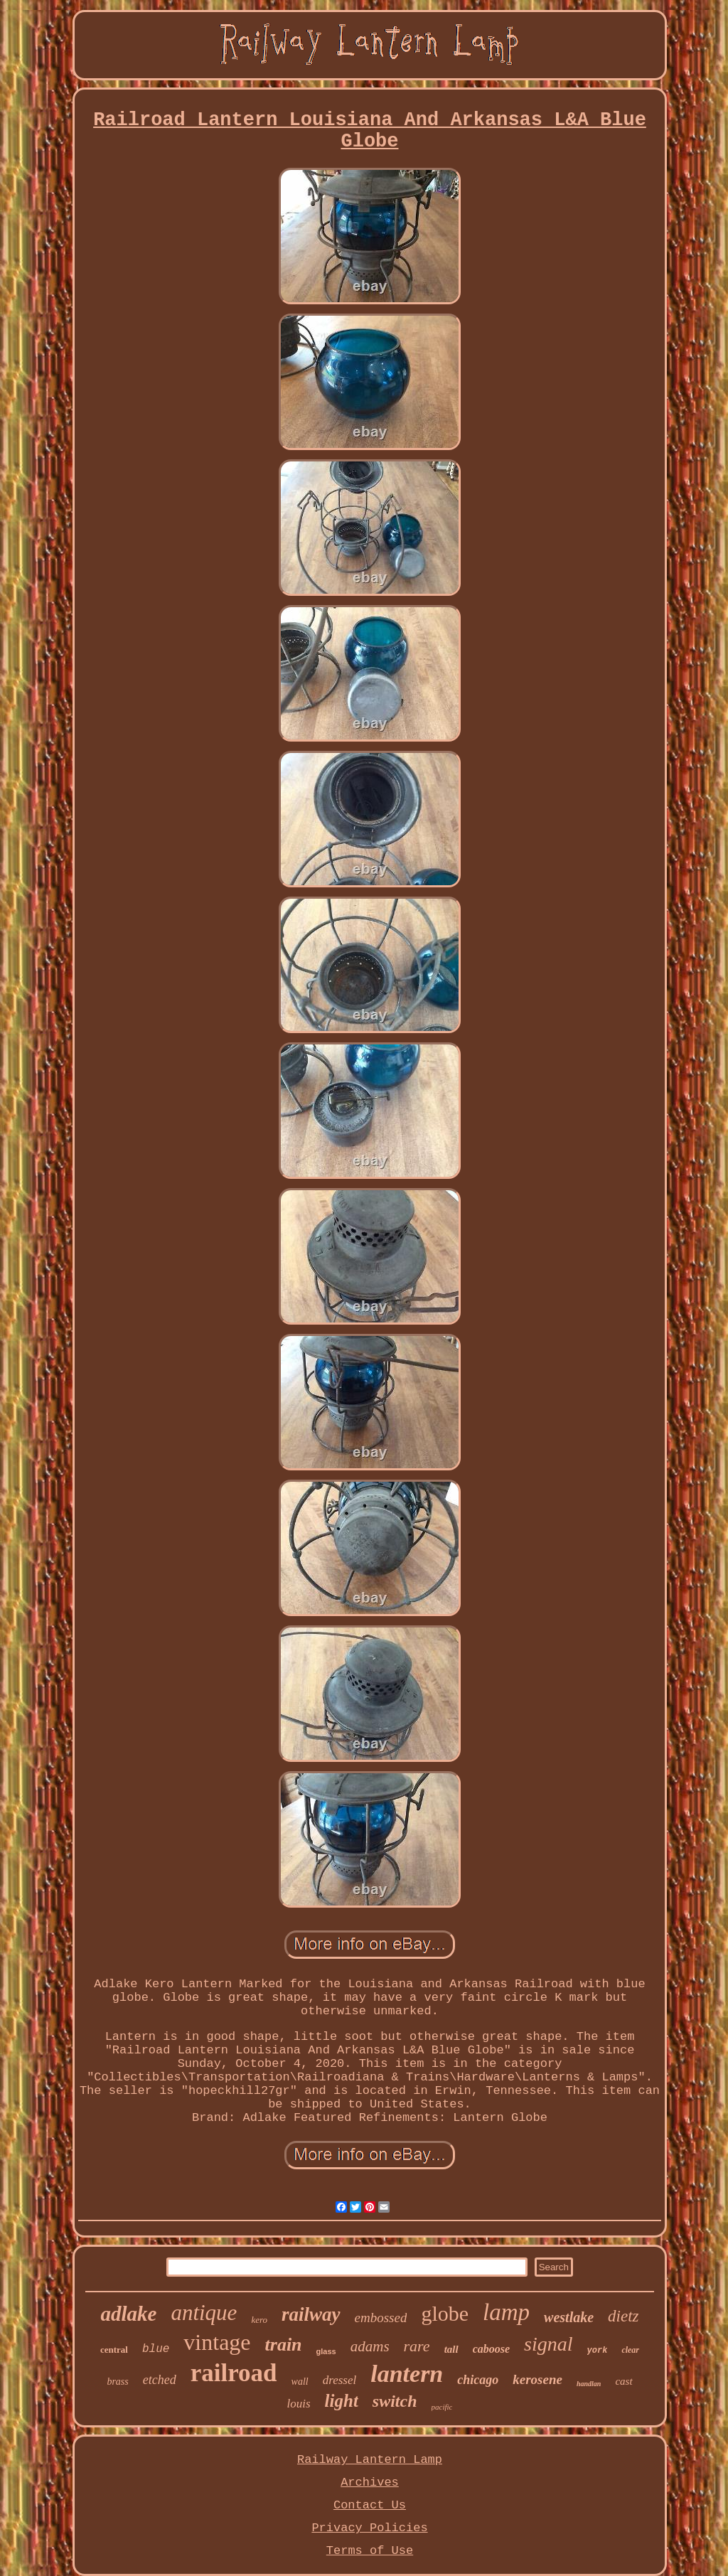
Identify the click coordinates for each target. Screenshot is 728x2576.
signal (548, 2344)
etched (159, 2380)
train (283, 2344)
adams (370, 2346)
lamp (506, 2312)
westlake (569, 2317)
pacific (442, 2407)
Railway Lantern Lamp (369, 2460)
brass (117, 2381)
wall (300, 2381)
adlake (128, 2313)
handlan (589, 2384)
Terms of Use (369, 2551)
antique (204, 2312)
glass (326, 2351)
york (597, 2351)
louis (299, 2403)
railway (311, 2314)
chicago (477, 2380)
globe (445, 2313)
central (114, 2349)
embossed (381, 2317)
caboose (491, 2349)
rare (417, 2346)
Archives (370, 2482)
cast (623, 2381)
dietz (623, 2316)
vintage (216, 2342)
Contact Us (369, 2505)
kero (259, 2319)
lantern (406, 2374)
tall (451, 2349)
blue (155, 2349)
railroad (234, 2373)
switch (395, 2401)
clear (630, 2350)
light (341, 2400)
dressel (340, 2380)
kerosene (537, 2379)
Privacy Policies (369, 2528)
